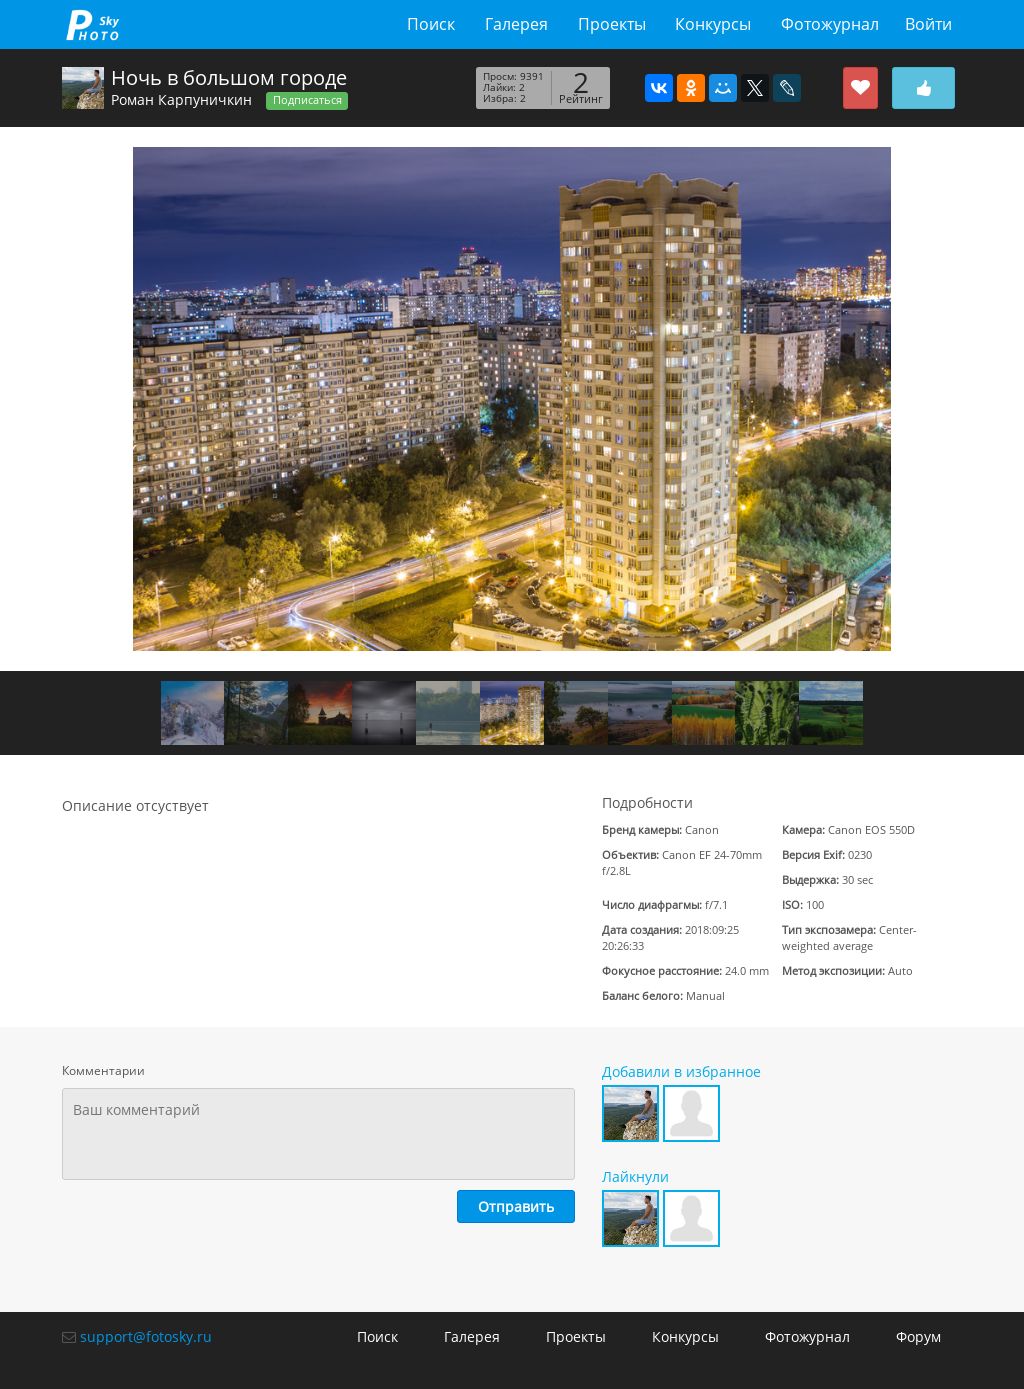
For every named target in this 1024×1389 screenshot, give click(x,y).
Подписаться (307, 100)
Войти (928, 24)
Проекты (612, 24)
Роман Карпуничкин (181, 99)
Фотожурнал (830, 24)
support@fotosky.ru (146, 1336)
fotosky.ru (92, 24)
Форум (918, 1336)
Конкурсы (713, 24)
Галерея (516, 24)
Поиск (431, 24)
